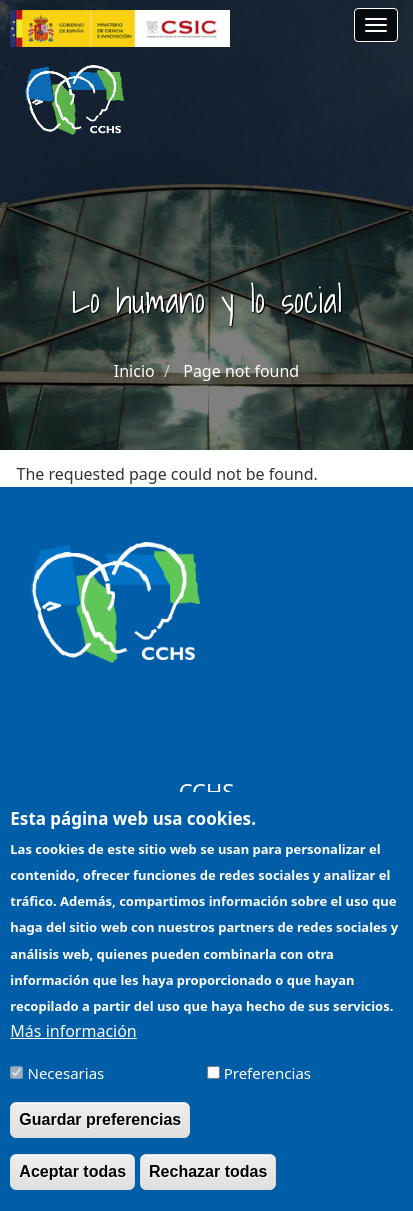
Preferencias (267, 1087)
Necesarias (66, 1087)
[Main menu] (376, 25)
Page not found (241, 371)
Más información (73, 1044)
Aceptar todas (72, 1185)
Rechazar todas (208, 1185)
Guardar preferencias (100, 1133)
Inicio (134, 371)
